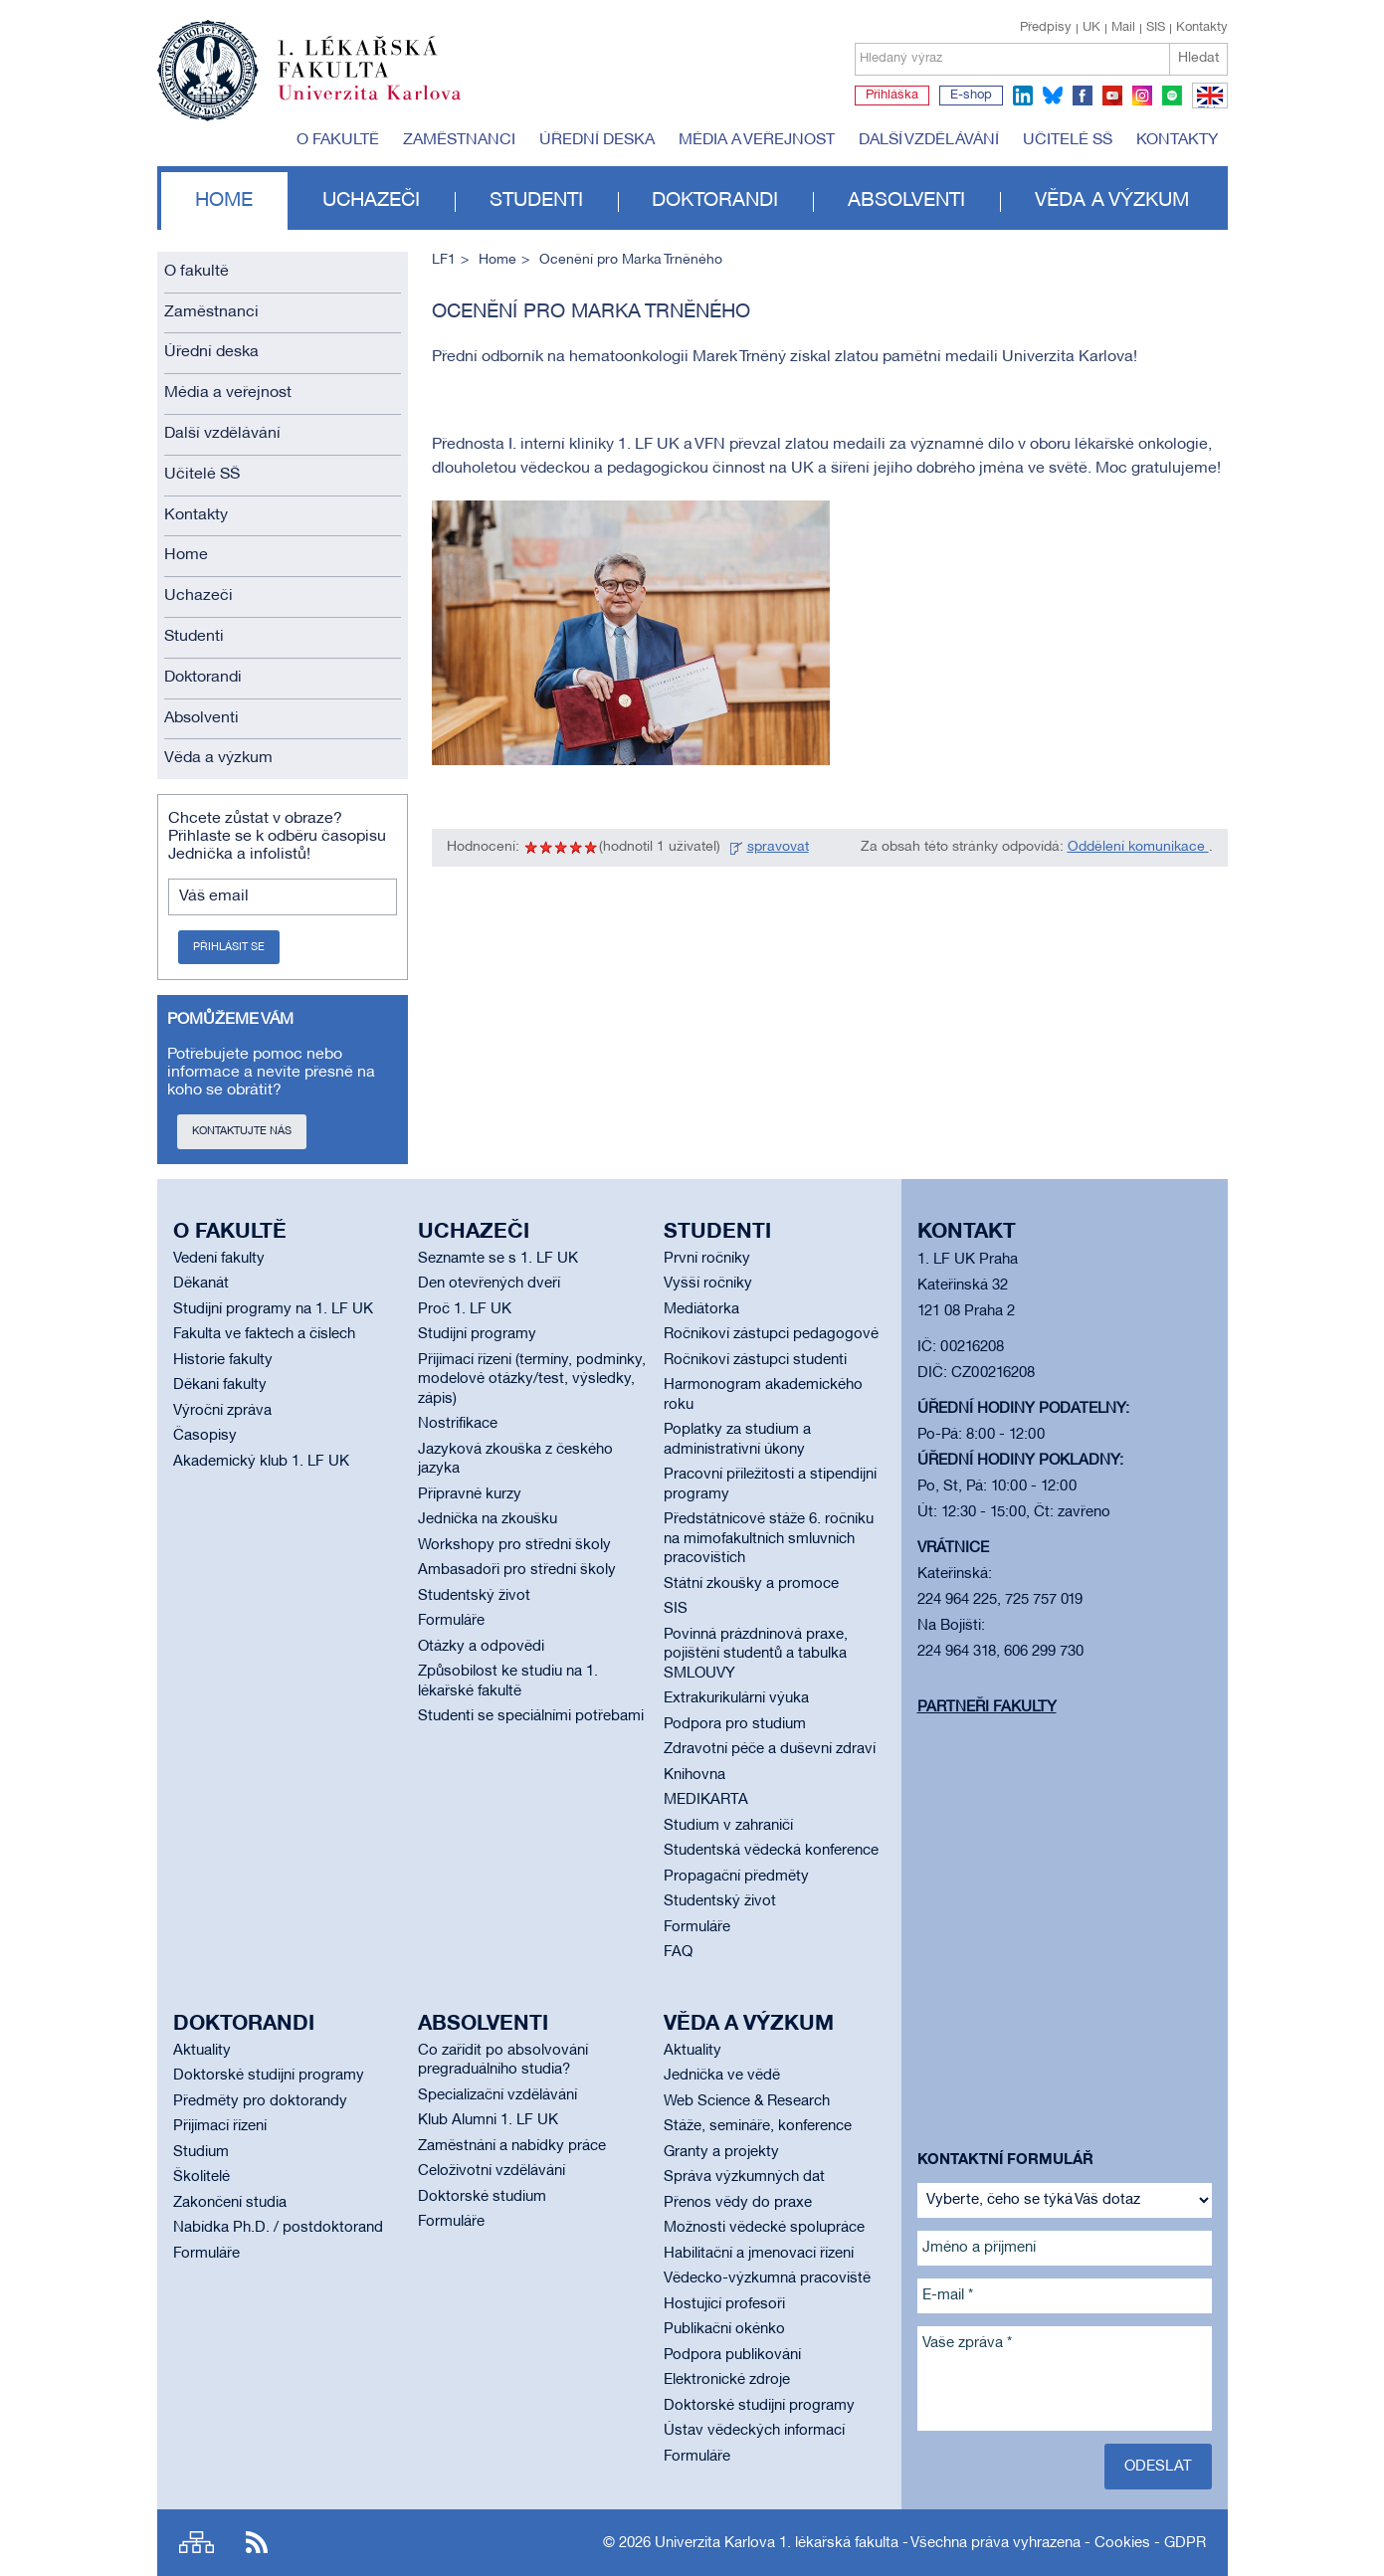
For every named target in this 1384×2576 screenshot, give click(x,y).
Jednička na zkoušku (487, 1519)
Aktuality (202, 2051)
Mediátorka (701, 1309)
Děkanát (201, 1283)
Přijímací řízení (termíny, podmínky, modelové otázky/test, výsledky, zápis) (532, 1379)
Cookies (1122, 2543)
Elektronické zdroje (727, 2380)
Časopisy (205, 1436)
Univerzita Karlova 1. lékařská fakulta (776, 2543)
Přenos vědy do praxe (738, 2203)
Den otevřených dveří (489, 1283)
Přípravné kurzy (469, 1494)
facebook (1082, 95)
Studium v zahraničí (728, 1826)
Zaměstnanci (459, 140)
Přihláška (892, 95)
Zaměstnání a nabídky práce (512, 2146)
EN (1206, 107)
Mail (1123, 28)
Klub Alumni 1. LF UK (488, 2120)
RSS (257, 2542)
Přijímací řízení (220, 2126)
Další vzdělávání (929, 140)
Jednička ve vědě (722, 2075)
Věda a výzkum (1112, 201)
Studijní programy (477, 1334)
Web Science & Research (747, 2101)
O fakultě (338, 140)
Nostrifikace (457, 1424)
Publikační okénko (724, 2329)
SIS (1155, 28)
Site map (196, 2542)
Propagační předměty (736, 1876)
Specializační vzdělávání (497, 2095)
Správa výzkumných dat (744, 2177)
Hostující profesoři (724, 2304)
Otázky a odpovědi (481, 1647)
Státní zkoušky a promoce (751, 1584)
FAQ (678, 1952)
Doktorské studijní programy (268, 2075)
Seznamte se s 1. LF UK (498, 1259)
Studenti (536, 201)
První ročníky (707, 1259)
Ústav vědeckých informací (754, 2431)
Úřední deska (597, 140)
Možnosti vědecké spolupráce (764, 2228)
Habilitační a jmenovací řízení (759, 2254)
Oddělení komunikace (1138, 847)
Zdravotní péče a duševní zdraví (770, 1749)
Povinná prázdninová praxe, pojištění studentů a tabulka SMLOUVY (756, 1654)
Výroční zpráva (222, 1411)
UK (1091, 28)
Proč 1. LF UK (464, 1309)
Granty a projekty (721, 2152)
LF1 (444, 260)
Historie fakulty (223, 1360)
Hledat (1198, 58)
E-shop (971, 95)
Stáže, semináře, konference (758, 2126)
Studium (201, 2152)
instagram (1142, 95)
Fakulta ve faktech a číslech (264, 1334)
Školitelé (201, 2177)
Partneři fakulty (987, 1707)
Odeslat (1158, 2467)
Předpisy (1046, 28)
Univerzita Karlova (385, 104)
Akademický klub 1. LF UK (261, 1462)
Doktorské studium (482, 2197)
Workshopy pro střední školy (514, 1545)
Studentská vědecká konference (771, 1851)
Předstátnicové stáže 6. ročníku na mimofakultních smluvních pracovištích (769, 1538)
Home (224, 201)
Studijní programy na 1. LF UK (273, 1309)
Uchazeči (371, 201)
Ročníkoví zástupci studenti (755, 1360)
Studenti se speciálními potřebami (531, 1716)
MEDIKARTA (706, 1800)
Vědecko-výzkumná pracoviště (767, 2278)
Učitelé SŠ (1067, 140)
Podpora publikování (732, 2355)
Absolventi (906, 201)
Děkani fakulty (220, 1385)
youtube (1112, 95)
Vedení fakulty (219, 1259)
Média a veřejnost (757, 140)
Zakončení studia (230, 2203)
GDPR (1185, 2543)
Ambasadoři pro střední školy (517, 1570)
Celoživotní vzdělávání (491, 2171)
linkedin (1023, 95)
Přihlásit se (229, 947)
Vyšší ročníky (708, 1283)
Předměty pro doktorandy (260, 2101)
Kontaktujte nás (242, 1131)
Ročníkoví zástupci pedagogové (771, 1334)
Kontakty (1202, 28)
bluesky (1053, 95)
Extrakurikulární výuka (736, 1698)
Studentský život (474, 1596)
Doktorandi (715, 201)
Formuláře (451, 1621)
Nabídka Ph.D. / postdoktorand (278, 2228)
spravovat (778, 847)
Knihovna (694, 1775)
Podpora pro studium (735, 1724)
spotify (1172, 95)
